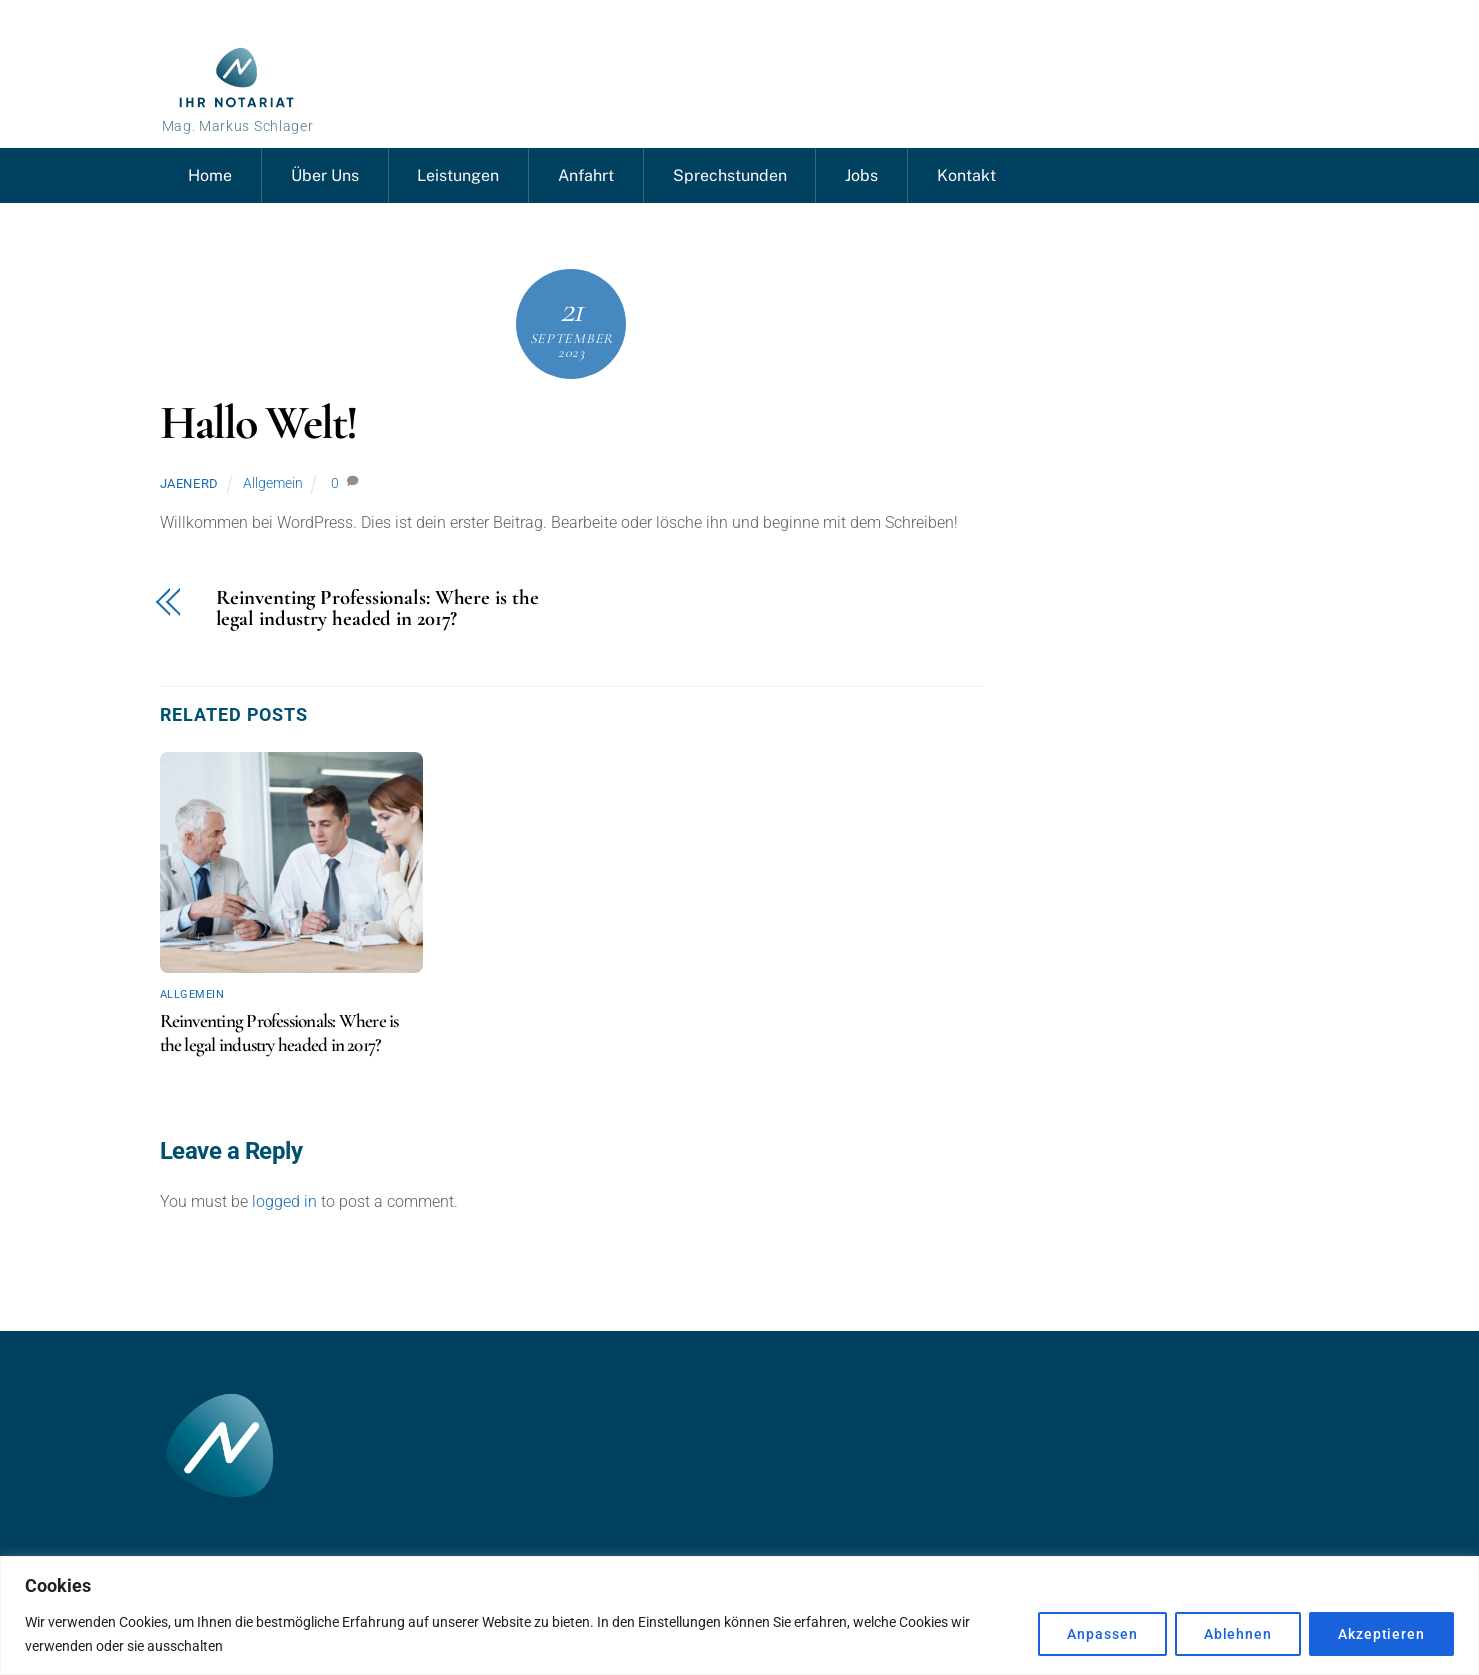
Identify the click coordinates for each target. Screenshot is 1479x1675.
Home (210, 175)
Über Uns (325, 175)
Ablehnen (1238, 1634)
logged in (284, 1201)
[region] (739, 1615)
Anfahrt (586, 175)
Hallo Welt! (259, 423)
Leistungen (458, 175)
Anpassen (1102, 1634)
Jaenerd (190, 483)
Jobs (861, 175)
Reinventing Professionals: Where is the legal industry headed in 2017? (377, 609)
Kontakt (966, 175)
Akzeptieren (1381, 1634)
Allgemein (273, 483)
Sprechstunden (730, 175)
